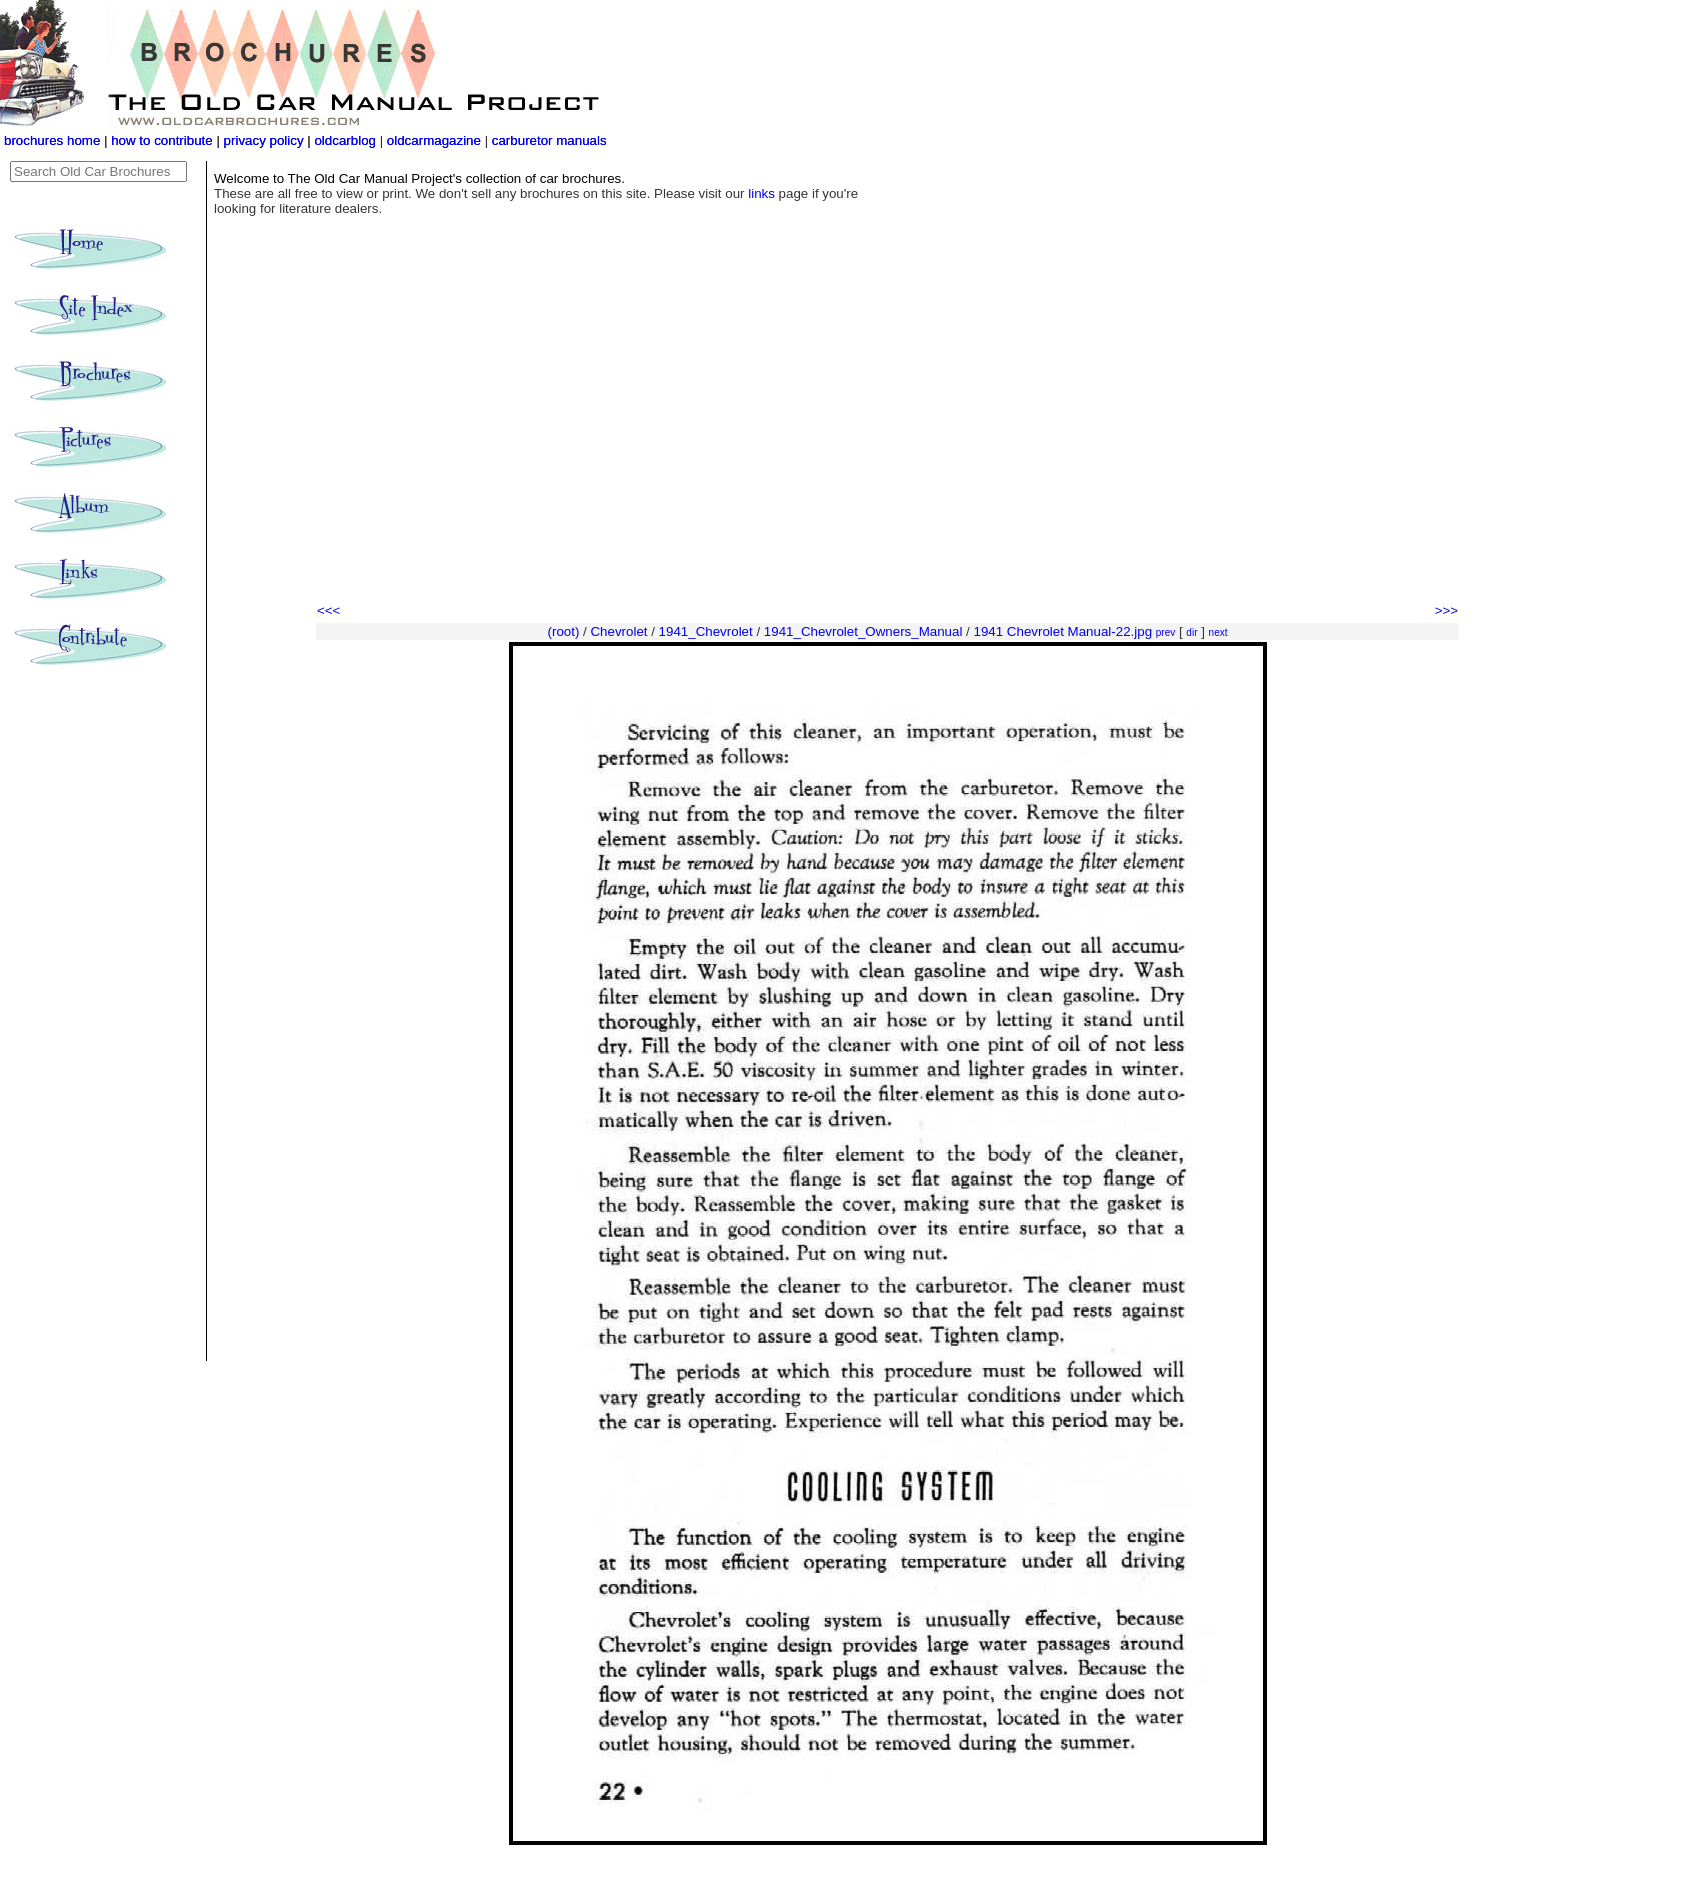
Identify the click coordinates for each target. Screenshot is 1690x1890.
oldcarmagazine (436, 140)
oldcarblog (345, 140)
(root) (564, 631)
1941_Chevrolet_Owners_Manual (863, 631)
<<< (328, 610)
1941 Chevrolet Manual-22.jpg (1063, 631)
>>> (1446, 610)
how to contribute (162, 140)
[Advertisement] (887, 450)
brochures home (52, 140)
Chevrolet (618, 631)
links (761, 193)
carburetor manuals (547, 140)
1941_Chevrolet (706, 631)
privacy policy (266, 140)
